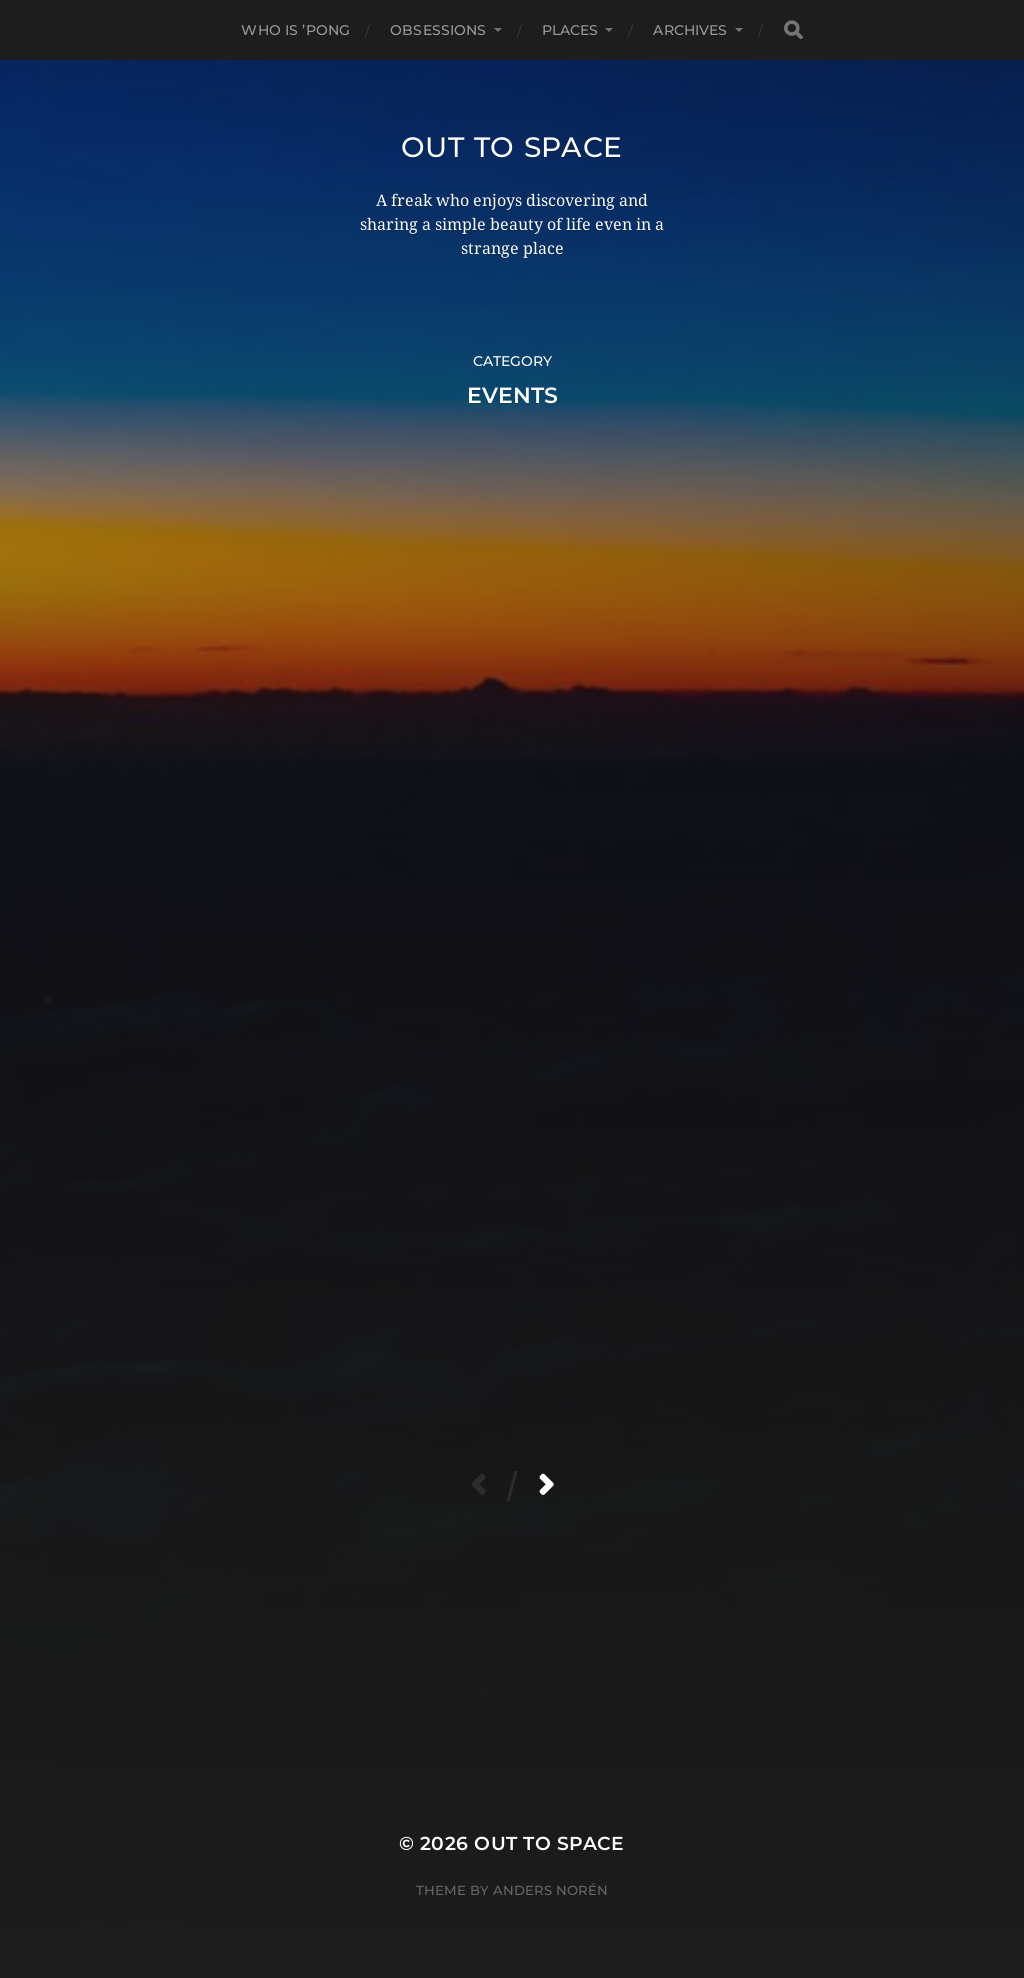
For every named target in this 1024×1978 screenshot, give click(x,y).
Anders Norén (550, 1890)
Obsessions (438, 30)
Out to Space (512, 147)
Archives (690, 30)
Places (570, 30)
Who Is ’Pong (295, 30)
